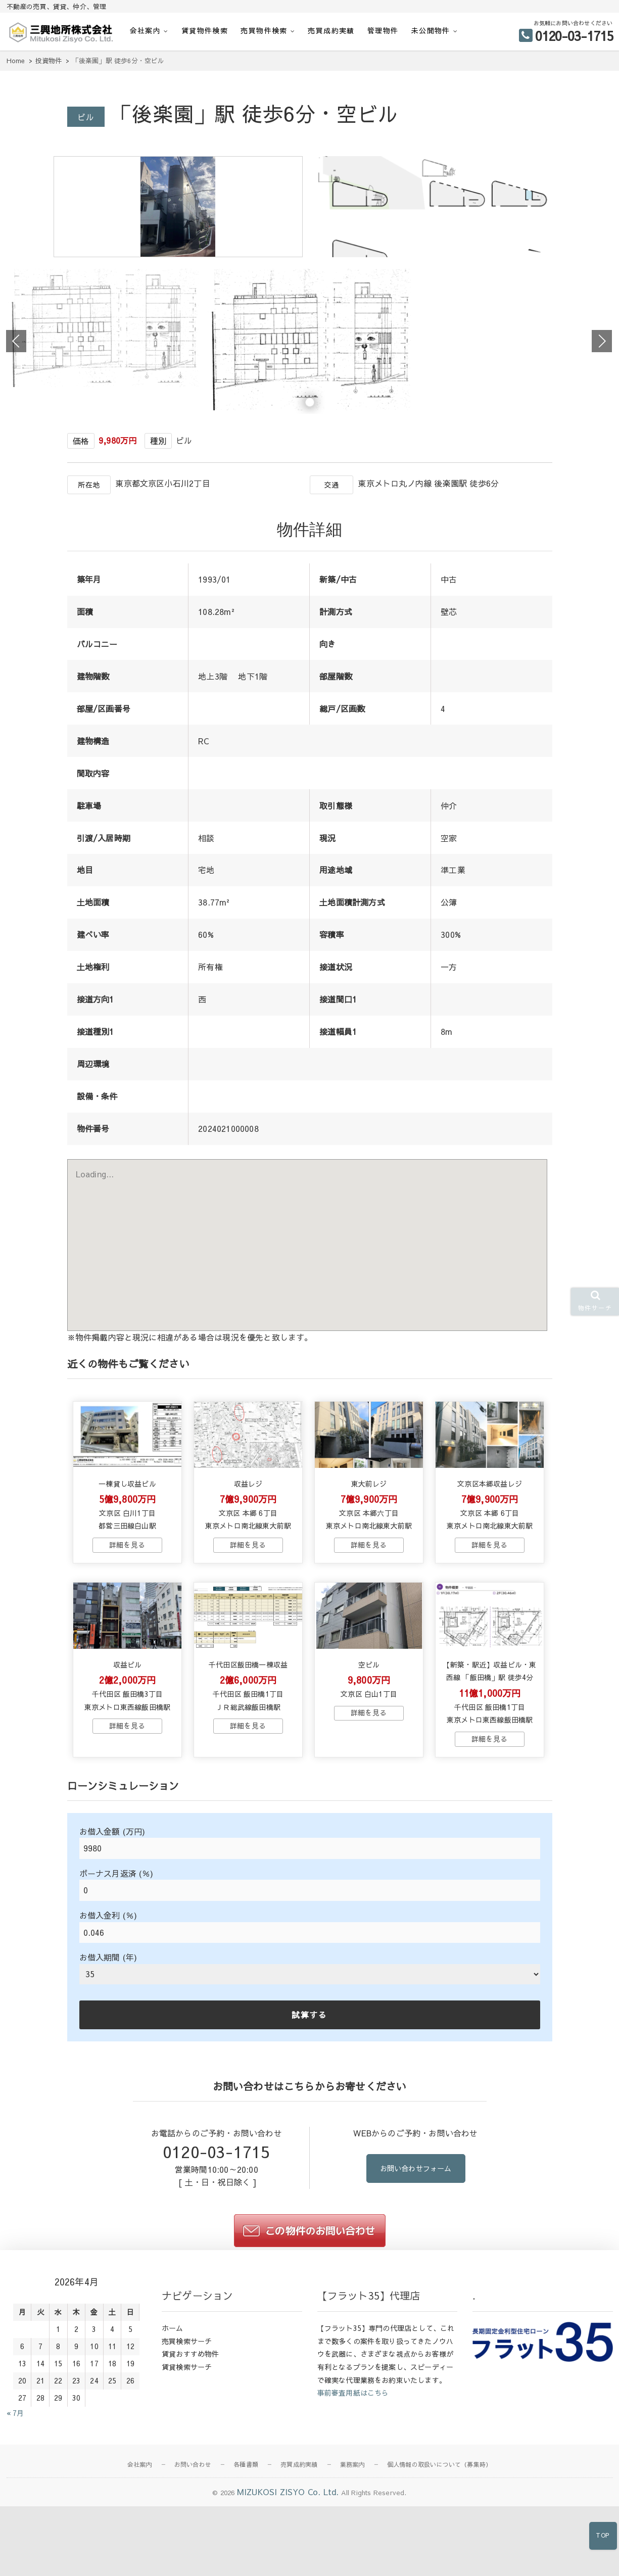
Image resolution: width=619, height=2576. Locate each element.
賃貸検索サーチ (187, 2460)
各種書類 (245, 2558)
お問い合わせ (192, 2558)
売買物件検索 (264, 30)
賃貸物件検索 (204, 30)
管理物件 (383, 30)
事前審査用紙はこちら (353, 2485)
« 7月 (15, 2506)
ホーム (172, 2421)
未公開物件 (430, 30)
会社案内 (145, 30)
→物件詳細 (127, 1620)
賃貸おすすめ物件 (190, 2447)
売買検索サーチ (187, 2434)
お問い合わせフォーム (416, 2262)
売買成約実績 (331, 30)
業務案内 (352, 2558)
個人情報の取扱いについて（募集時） (439, 2558)
